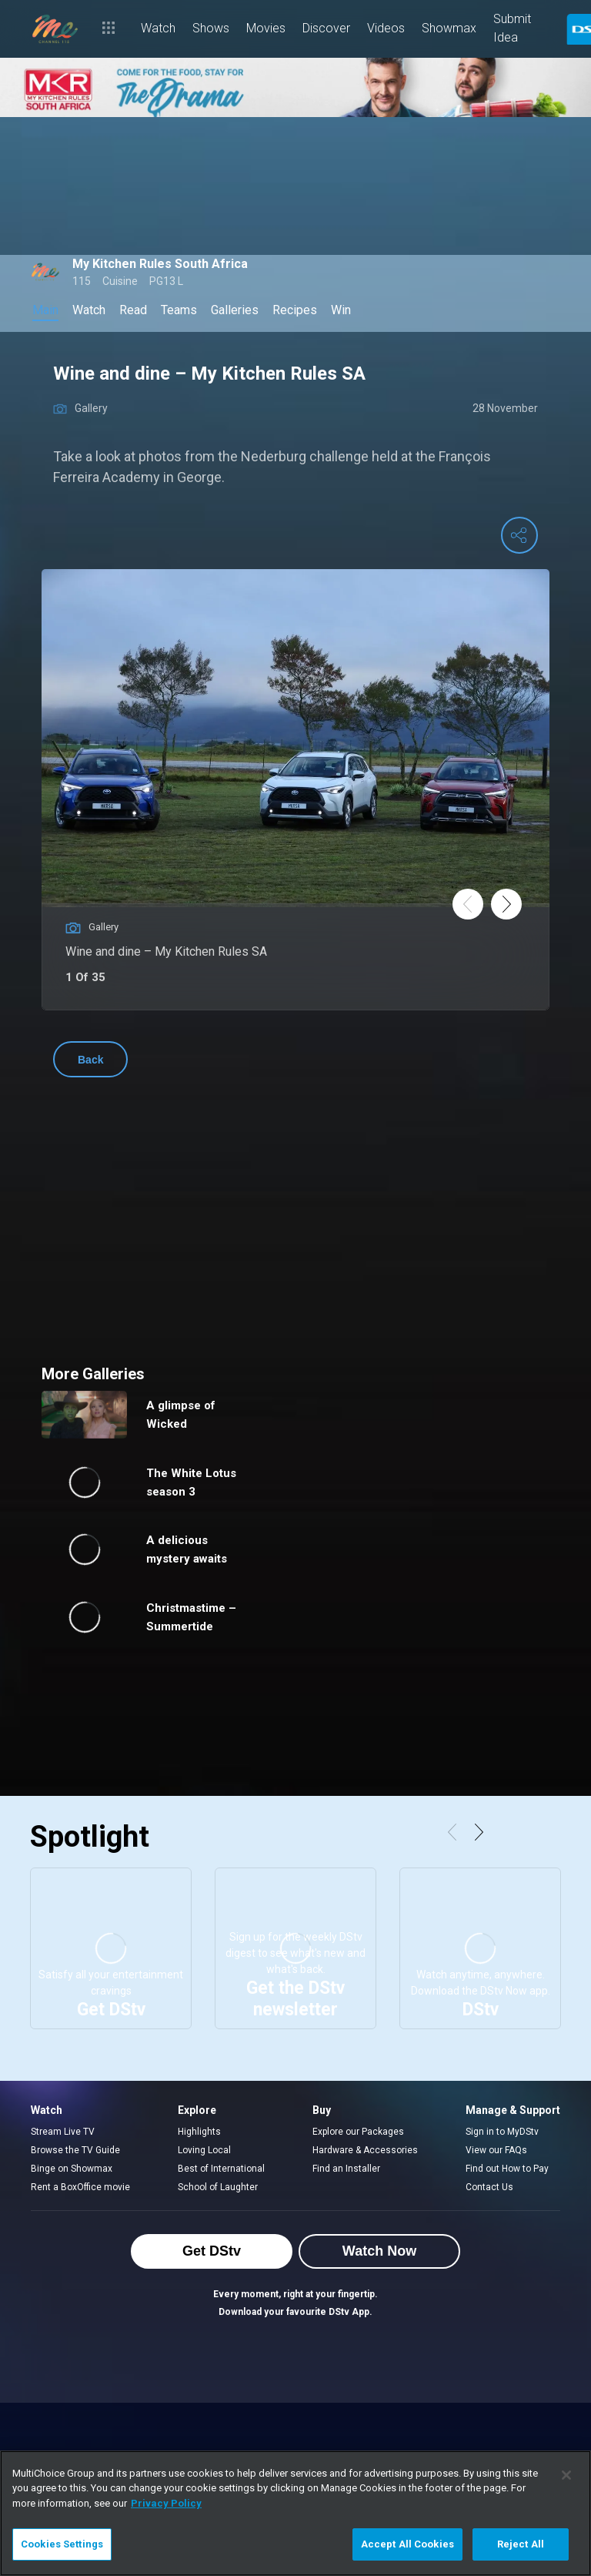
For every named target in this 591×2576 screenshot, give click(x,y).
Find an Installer (346, 2168)
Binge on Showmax (71, 2168)
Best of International (221, 2168)
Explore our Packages (358, 2131)
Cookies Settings (62, 2544)
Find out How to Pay (507, 2168)
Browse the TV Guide (75, 2150)
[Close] (566, 2475)
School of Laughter (218, 2187)
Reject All (520, 2544)
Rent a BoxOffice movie (80, 2187)
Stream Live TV (63, 2131)
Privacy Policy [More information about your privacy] (166, 2503)
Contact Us (489, 2187)
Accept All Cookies (407, 2544)
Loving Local (204, 2150)
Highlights (199, 2131)
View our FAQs (496, 2150)
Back (90, 1060)
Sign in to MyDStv (502, 2131)
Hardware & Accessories (365, 2150)
